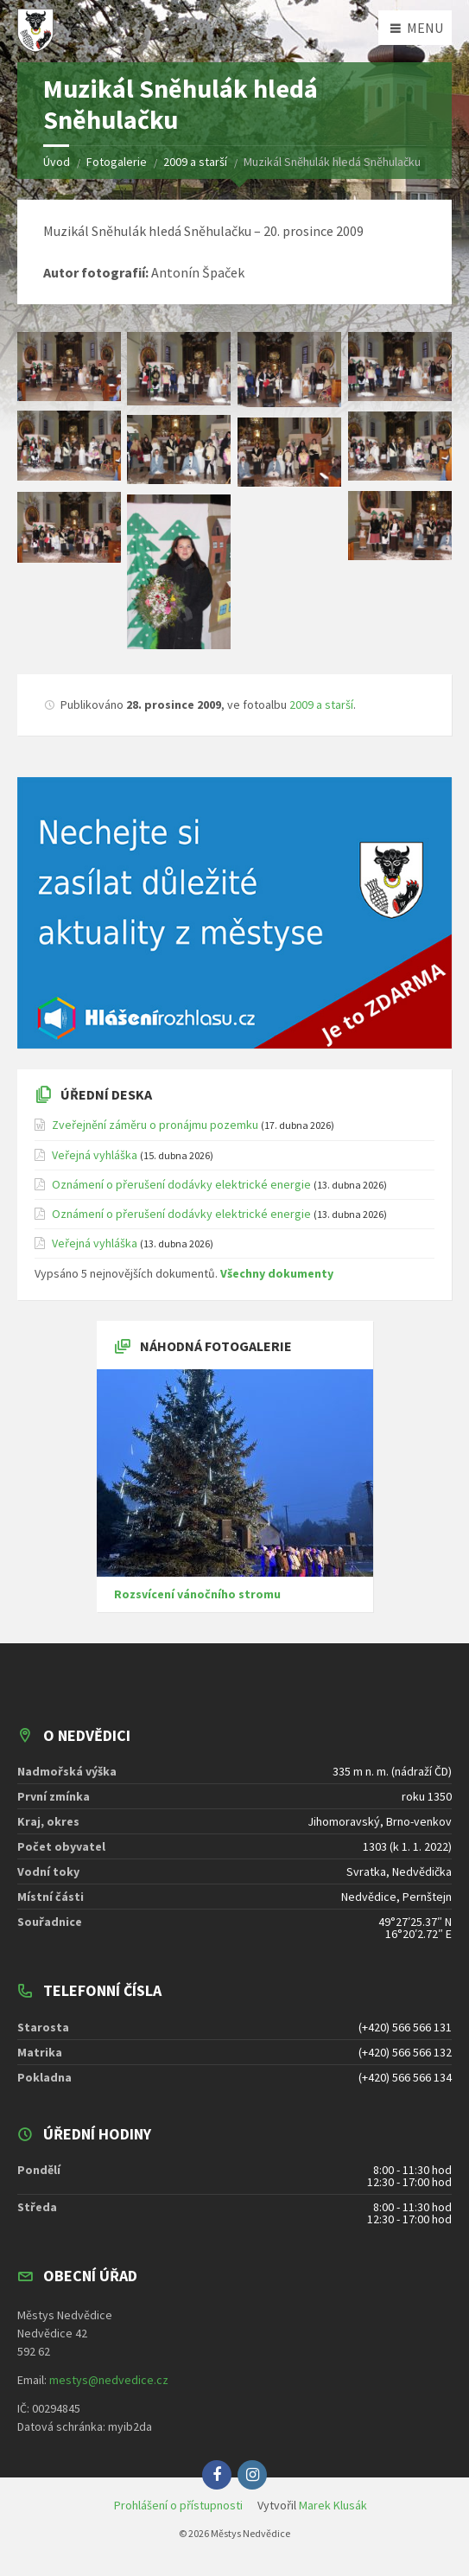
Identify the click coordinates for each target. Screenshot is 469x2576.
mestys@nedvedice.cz (108, 2380)
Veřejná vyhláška (94, 1155)
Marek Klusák (333, 2505)
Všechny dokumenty (276, 1273)
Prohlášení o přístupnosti (178, 2505)
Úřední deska (106, 1094)
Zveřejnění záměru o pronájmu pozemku (155, 1124)
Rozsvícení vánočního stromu (197, 1594)
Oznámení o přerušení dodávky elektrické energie (181, 1184)
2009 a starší (321, 704)
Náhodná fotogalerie (216, 1346)
